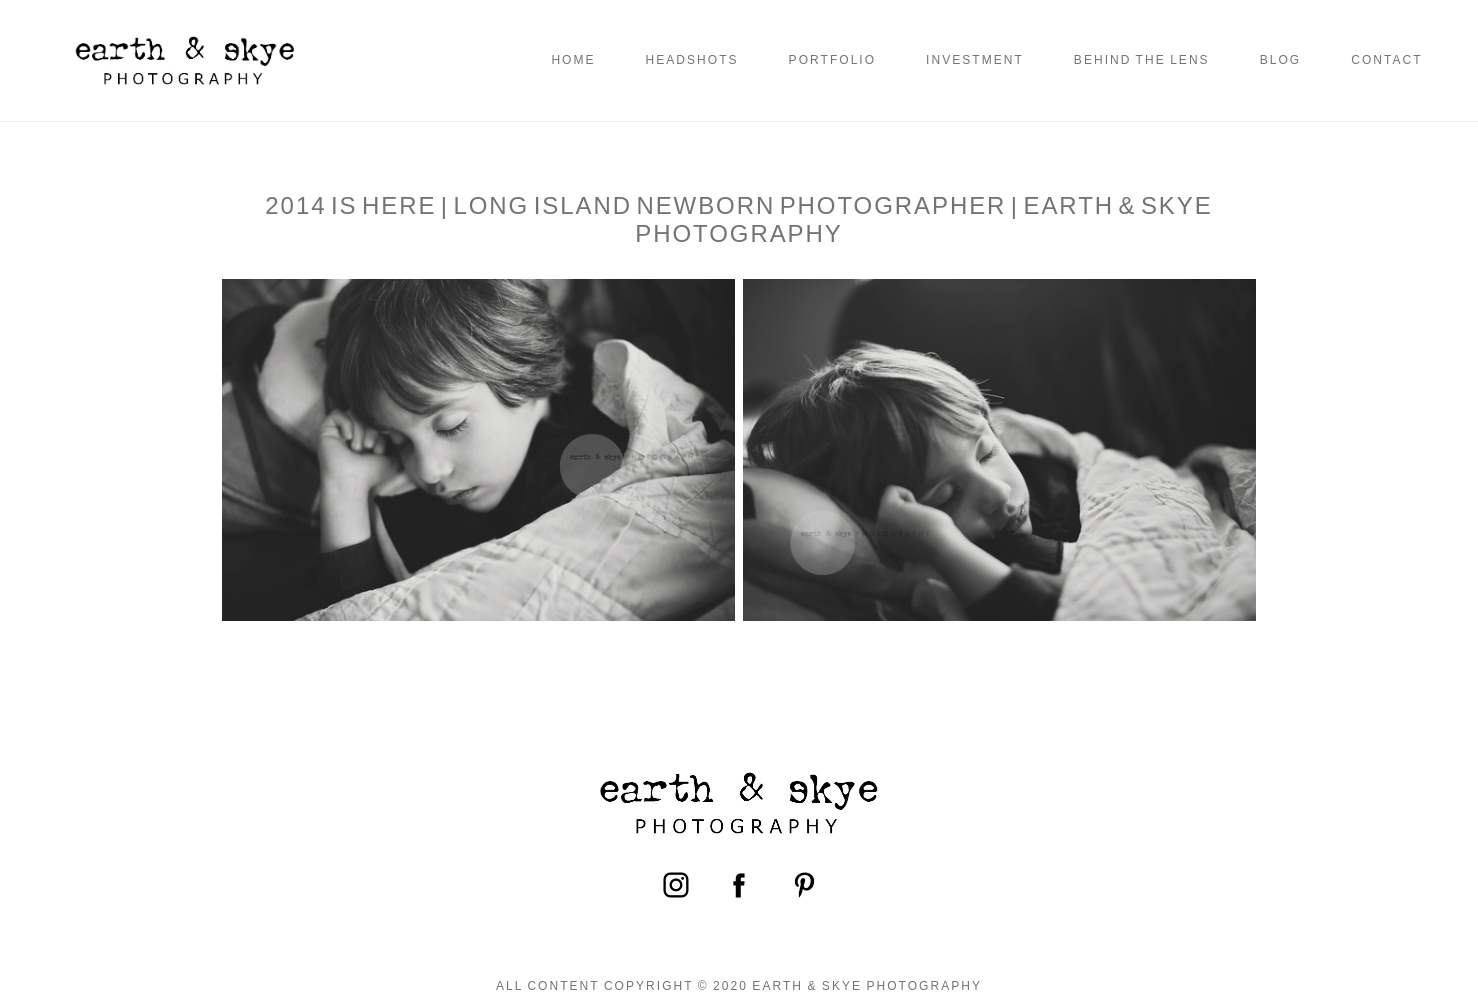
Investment (975, 60)
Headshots (692, 60)
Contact (1386, 60)
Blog (1281, 60)
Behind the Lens (1142, 60)
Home (573, 60)
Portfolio (832, 60)
